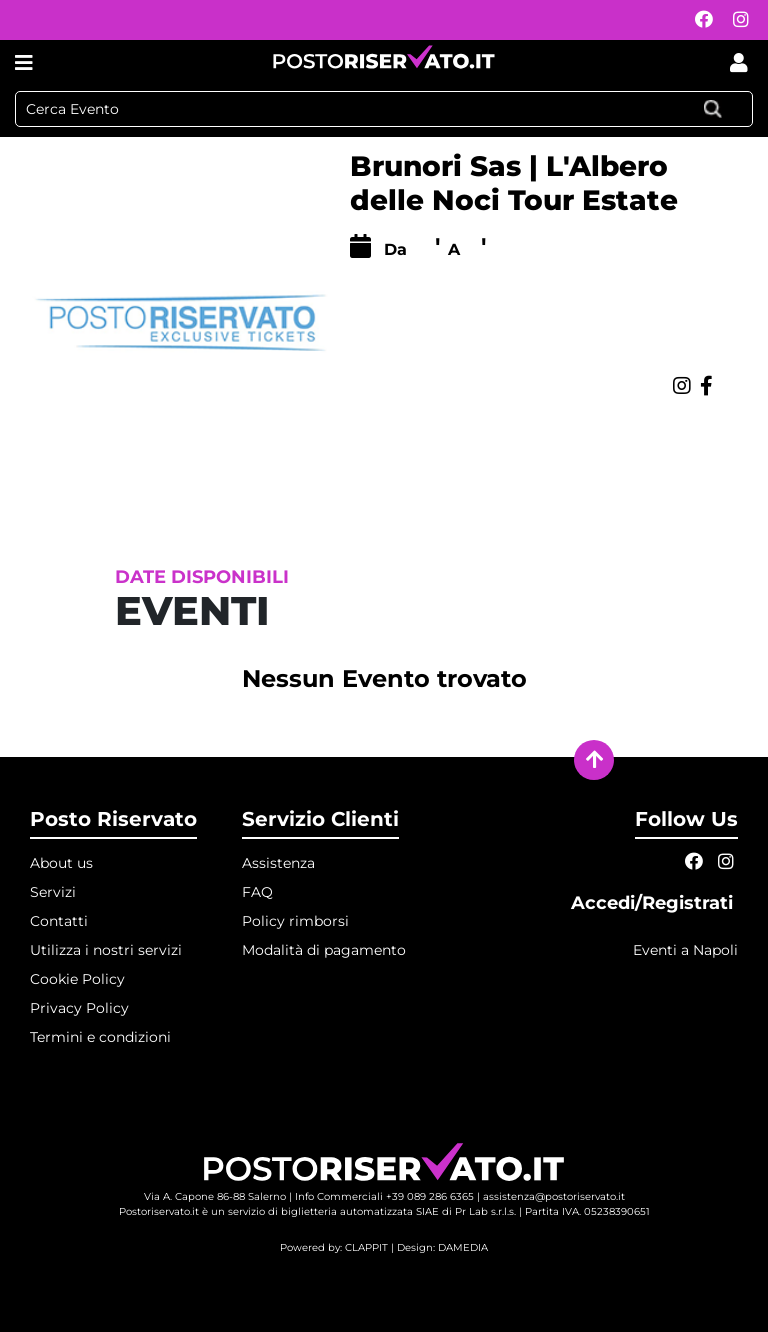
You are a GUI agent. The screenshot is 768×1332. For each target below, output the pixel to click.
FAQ (257, 892)
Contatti (59, 921)
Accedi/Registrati (654, 903)
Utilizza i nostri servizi (106, 950)
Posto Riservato (113, 819)
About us (61, 863)
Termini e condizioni (100, 1037)
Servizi (53, 892)
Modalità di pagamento (324, 950)
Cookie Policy (77, 979)
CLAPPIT (366, 1247)
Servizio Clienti (320, 819)
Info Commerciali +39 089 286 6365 (384, 1196)
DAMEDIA (463, 1247)
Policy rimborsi (295, 921)
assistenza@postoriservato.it (554, 1196)
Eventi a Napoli (685, 950)
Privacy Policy (79, 1008)
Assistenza (278, 863)
